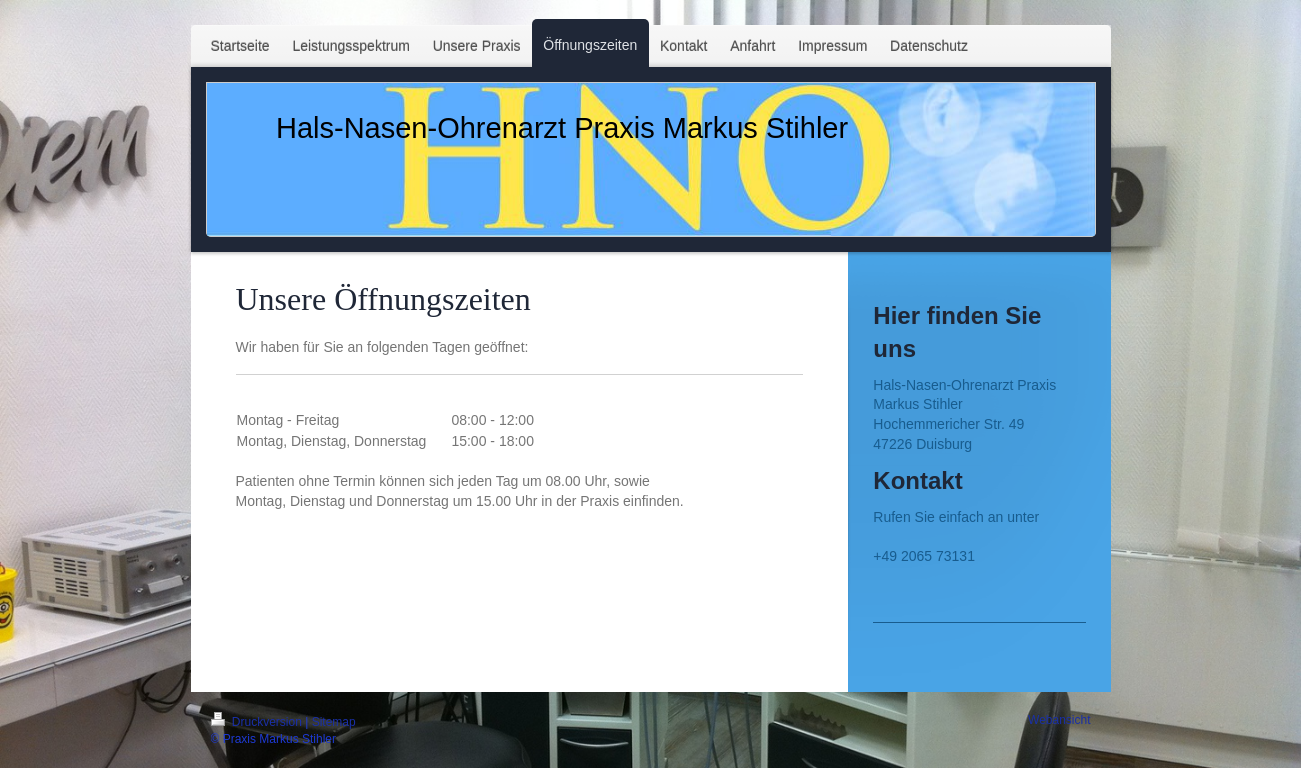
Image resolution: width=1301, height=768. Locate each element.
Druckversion (258, 722)
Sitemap (334, 722)
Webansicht (1059, 720)
